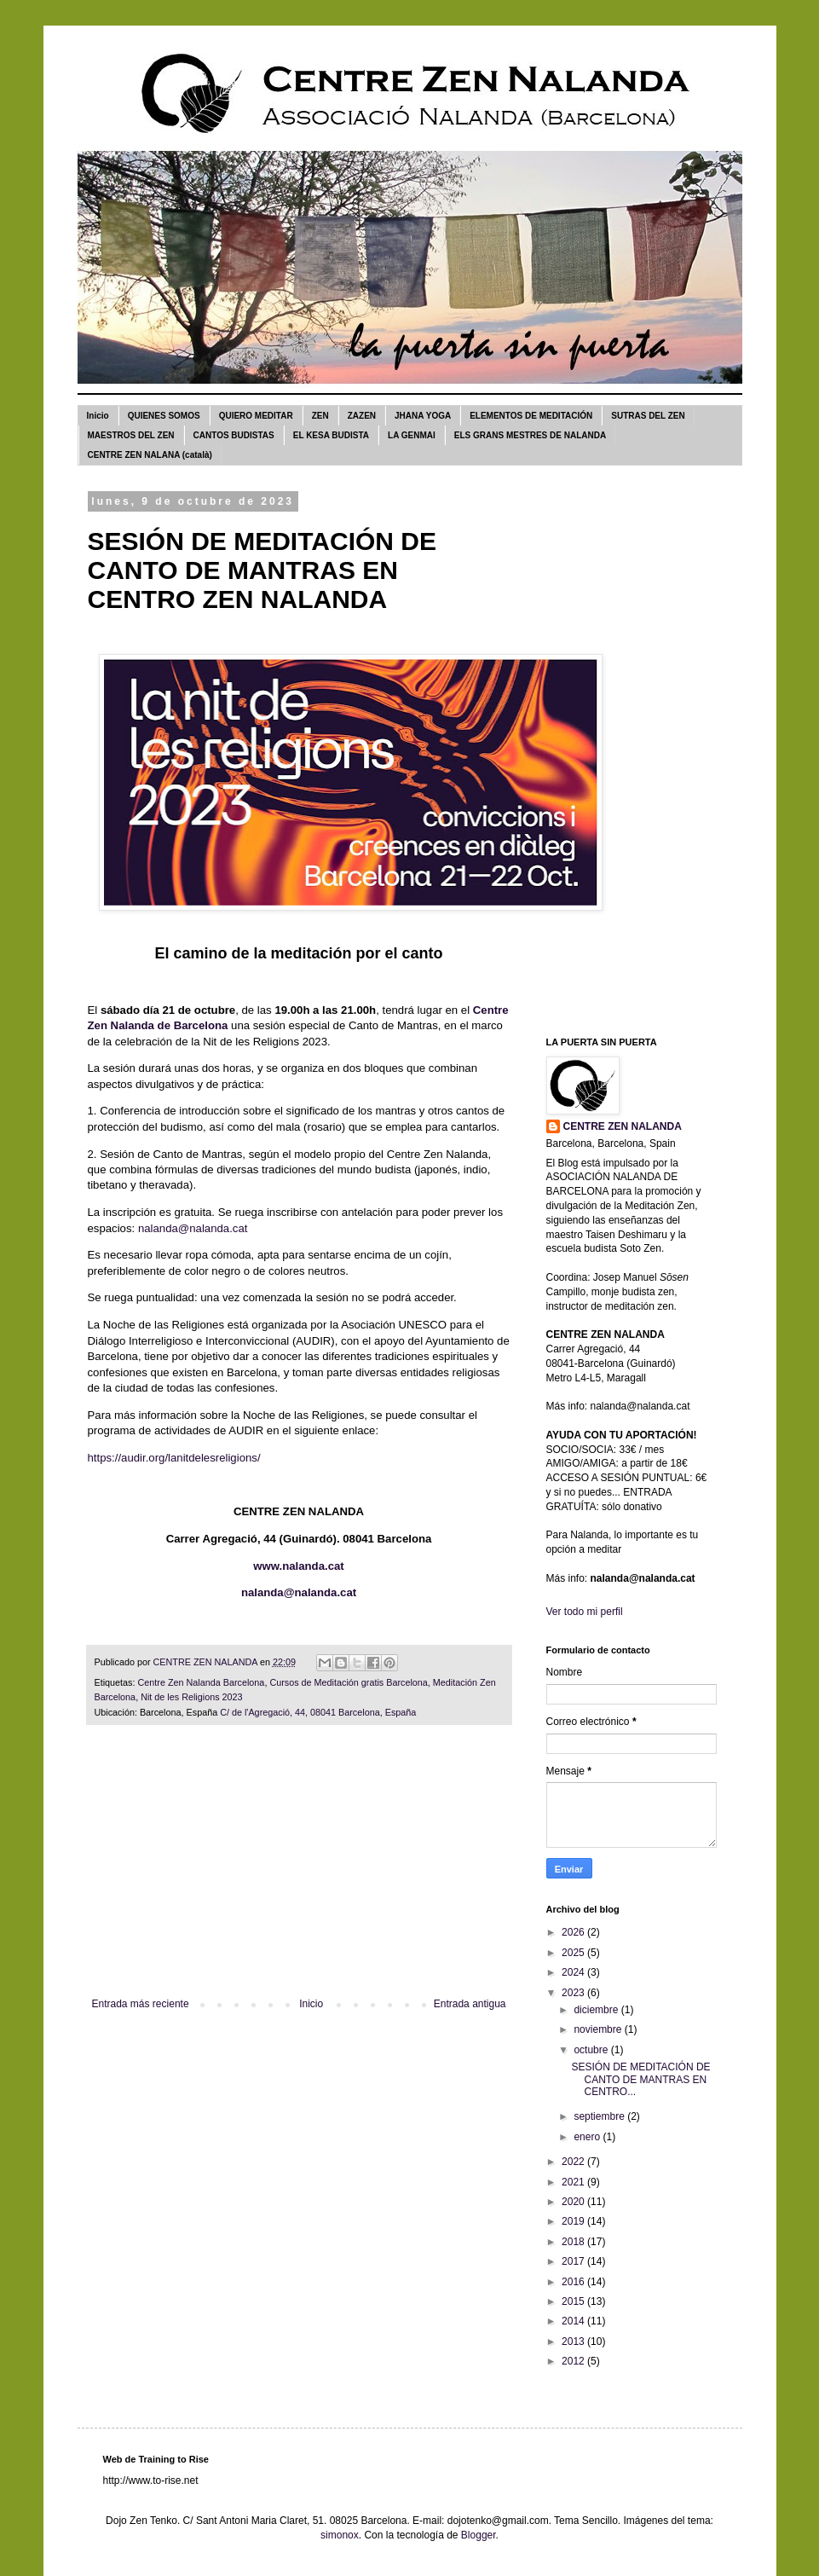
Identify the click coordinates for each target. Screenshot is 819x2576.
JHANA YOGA (423, 415)
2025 (574, 1953)
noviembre (599, 2029)
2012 (574, 2361)
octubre (592, 2050)
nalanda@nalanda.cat (193, 1228)
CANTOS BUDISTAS (233, 435)
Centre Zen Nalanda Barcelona (201, 1682)
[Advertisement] (299, 1870)
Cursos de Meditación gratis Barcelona (348, 1682)
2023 (574, 1993)
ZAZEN (362, 415)
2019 (574, 2221)
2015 (574, 2301)
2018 (574, 2242)
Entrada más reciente (140, 2004)
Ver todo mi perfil (584, 1612)
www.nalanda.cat (298, 1566)
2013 (574, 2341)
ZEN (320, 415)
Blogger (478, 2535)
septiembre (600, 2116)
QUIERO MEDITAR (256, 415)
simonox (339, 2535)
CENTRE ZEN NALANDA (622, 1126)
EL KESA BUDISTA (331, 435)
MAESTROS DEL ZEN (131, 435)
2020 (574, 2202)
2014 (574, 2321)
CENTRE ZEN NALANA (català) (150, 455)
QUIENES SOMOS (164, 415)
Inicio (98, 415)
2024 (574, 1972)
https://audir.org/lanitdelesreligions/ (174, 1457)
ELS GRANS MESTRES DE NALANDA (530, 435)
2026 (574, 1932)
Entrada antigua (470, 2004)
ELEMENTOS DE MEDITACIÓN (531, 415)
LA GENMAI (411, 435)
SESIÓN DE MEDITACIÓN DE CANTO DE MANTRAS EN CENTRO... (640, 2079)
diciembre (597, 2010)
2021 (574, 2182)
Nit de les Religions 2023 (191, 1697)
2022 (574, 2162)
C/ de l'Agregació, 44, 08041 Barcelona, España (318, 1712)
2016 (574, 2282)
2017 (574, 2261)
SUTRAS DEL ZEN (648, 415)
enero (588, 2137)
